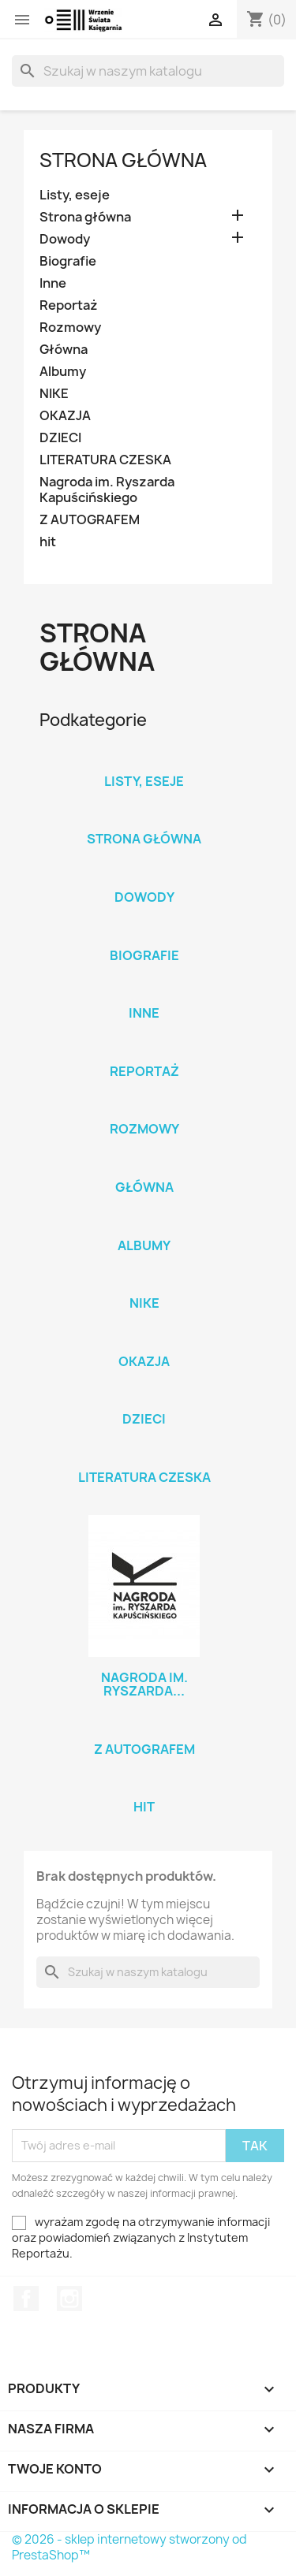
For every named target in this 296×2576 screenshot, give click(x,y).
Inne (52, 283)
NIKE (54, 393)
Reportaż (68, 305)
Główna (63, 349)
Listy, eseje (74, 195)
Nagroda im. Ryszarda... (144, 1684)
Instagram (69, 2298)
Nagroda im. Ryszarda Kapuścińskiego (106, 490)
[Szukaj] (148, 71)
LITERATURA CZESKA (105, 460)
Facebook (26, 2298)
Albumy (62, 371)
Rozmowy (70, 327)
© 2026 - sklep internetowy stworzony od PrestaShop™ (129, 2547)
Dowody (64, 239)
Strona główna (123, 160)
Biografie (67, 261)
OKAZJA (65, 416)
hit (47, 542)
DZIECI (60, 438)
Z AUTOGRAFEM (89, 520)
